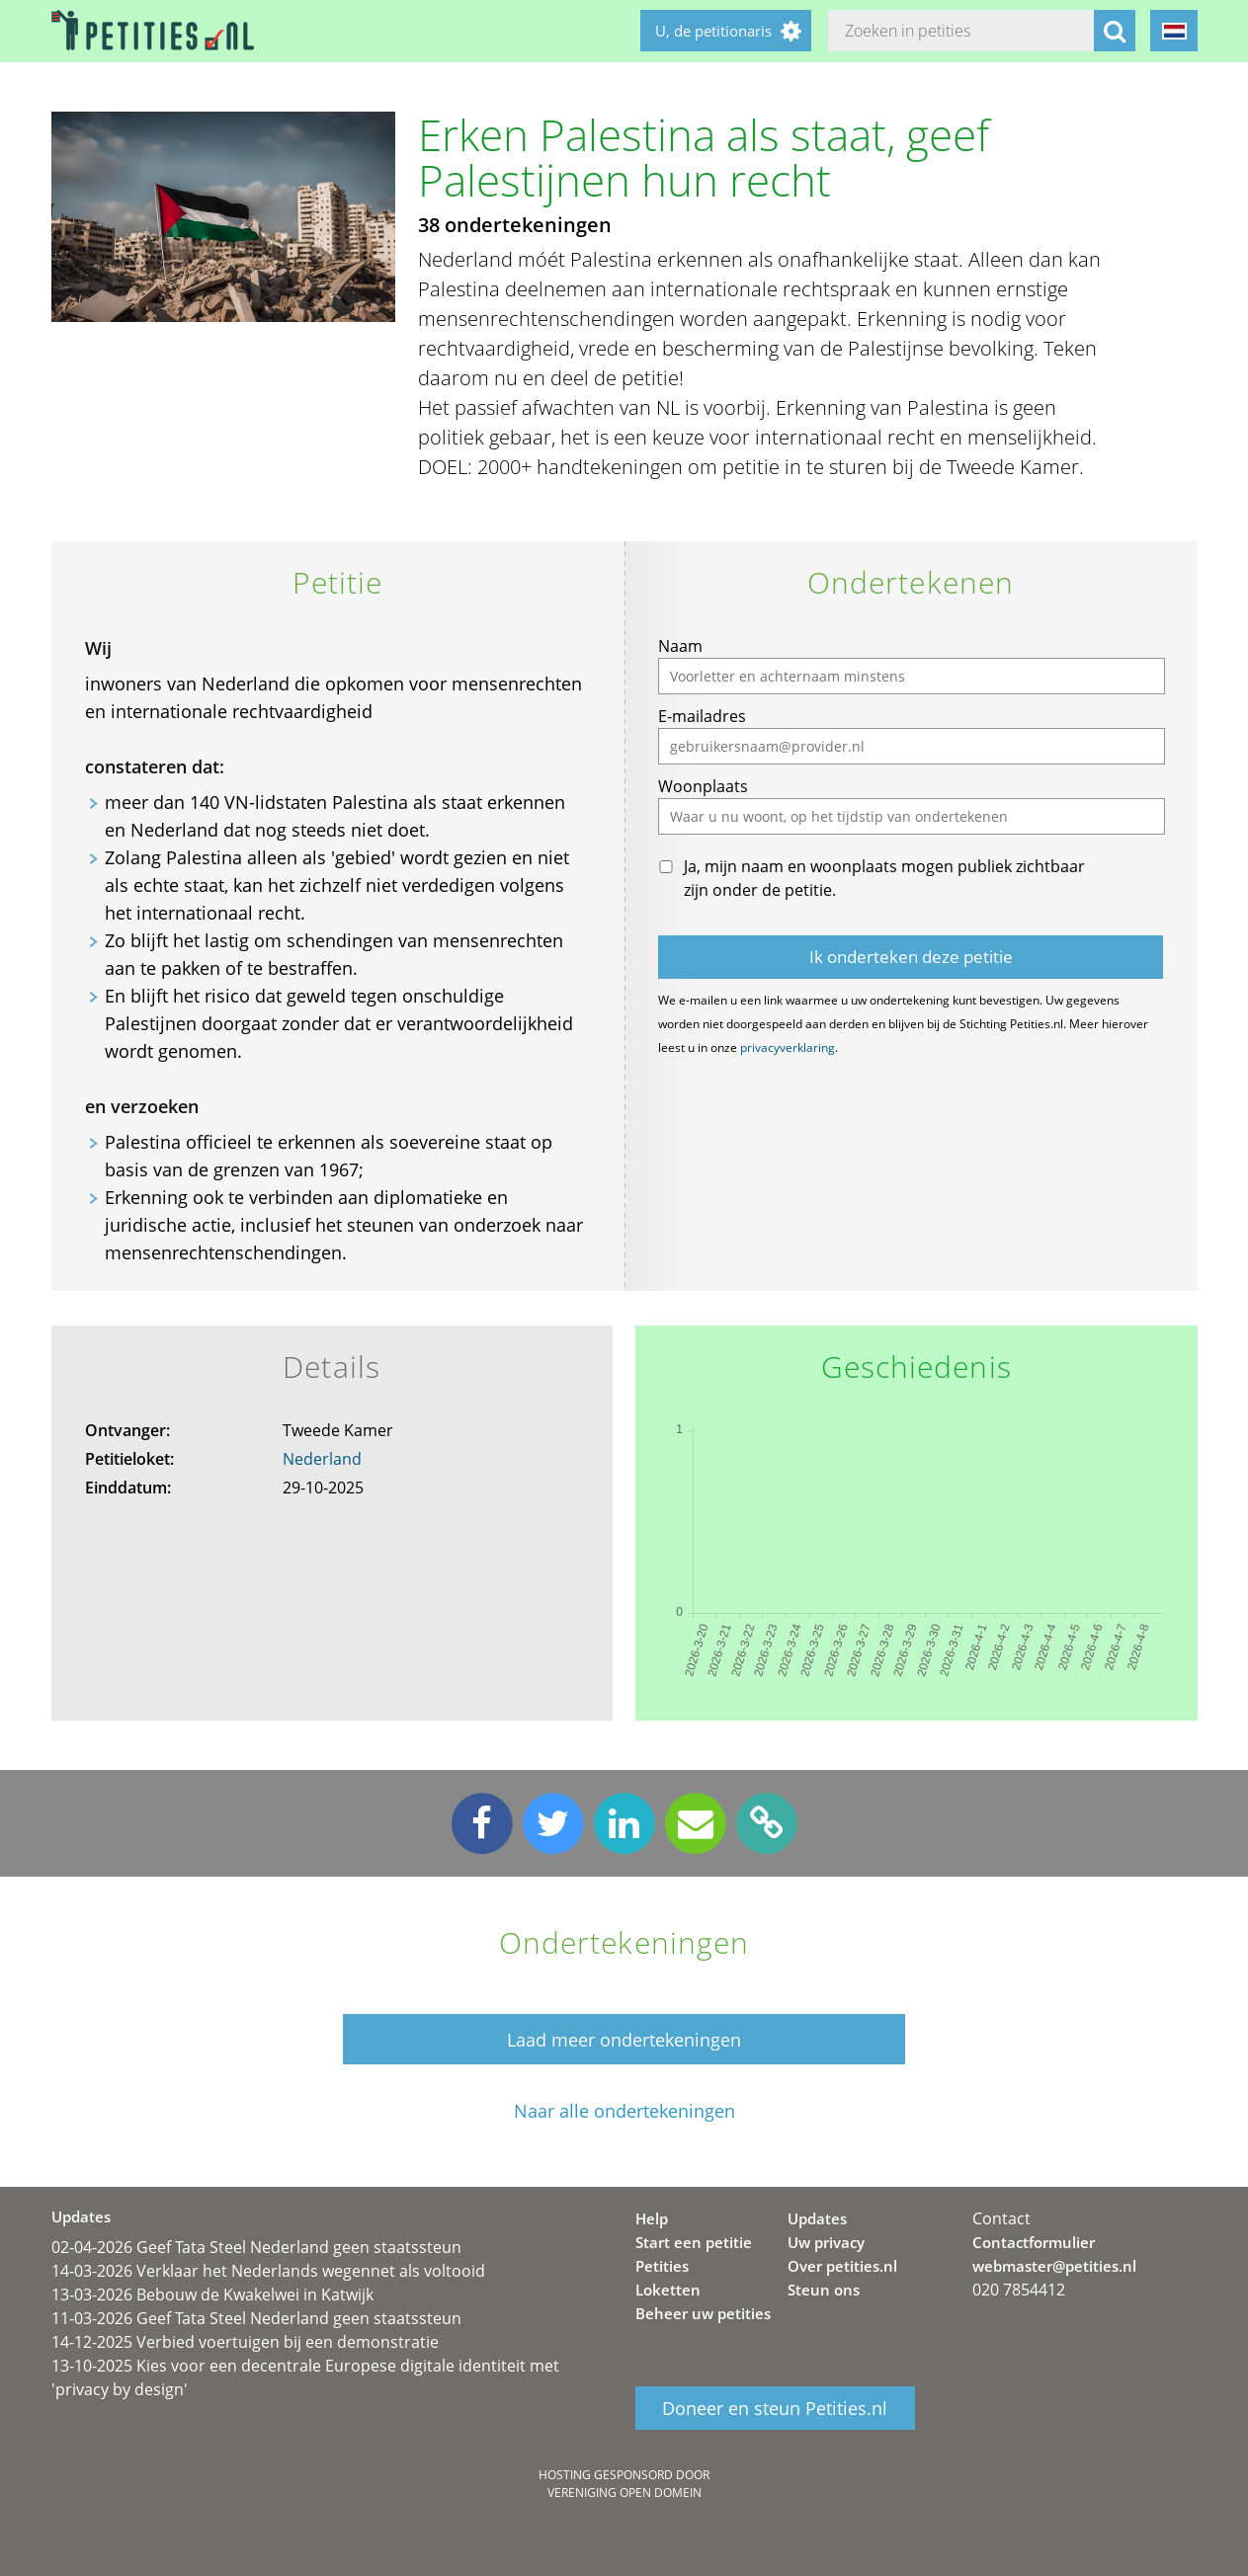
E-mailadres (702, 716)
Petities (662, 2266)
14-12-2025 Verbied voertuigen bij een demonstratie (245, 2342)
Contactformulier (1033, 2242)
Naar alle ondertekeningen (624, 2111)
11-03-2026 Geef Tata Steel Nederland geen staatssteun (256, 2318)
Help (651, 2218)
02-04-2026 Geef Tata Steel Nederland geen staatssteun (256, 2247)
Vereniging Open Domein (624, 2492)
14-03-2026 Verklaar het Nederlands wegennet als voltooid (268, 2271)
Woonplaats (703, 786)
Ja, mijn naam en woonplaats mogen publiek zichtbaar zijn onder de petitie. (884, 878)
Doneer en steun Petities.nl (774, 2408)
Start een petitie (693, 2242)
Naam (680, 646)
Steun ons (824, 2289)
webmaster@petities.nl (1054, 2266)
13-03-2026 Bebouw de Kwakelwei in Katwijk (212, 2294)
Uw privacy (826, 2242)
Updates (817, 2218)
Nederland (322, 1459)
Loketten (668, 2289)
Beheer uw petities (703, 2313)
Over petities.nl (842, 2266)
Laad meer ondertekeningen (624, 2040)
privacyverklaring (787, 1047)
